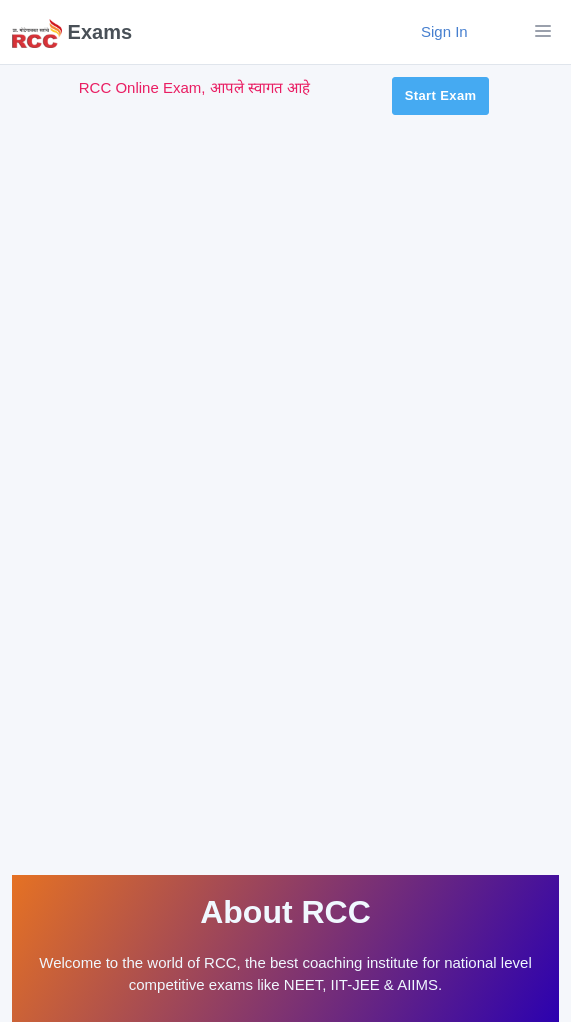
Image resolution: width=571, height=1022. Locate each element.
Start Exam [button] (441, 95)
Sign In (456, 31)
